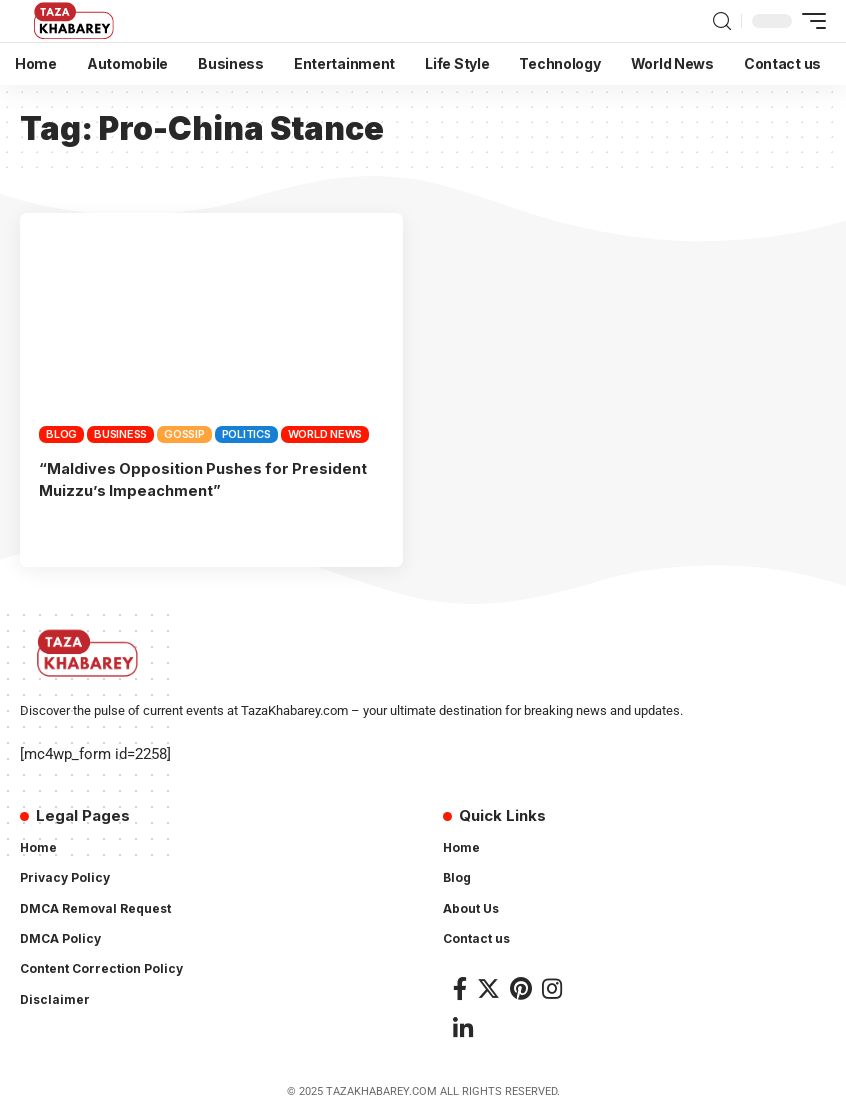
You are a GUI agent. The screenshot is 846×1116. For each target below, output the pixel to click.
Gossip (184, 434)
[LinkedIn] (463, 1027)
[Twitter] (488, 988)
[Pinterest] (521, 988)
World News (325, 434)
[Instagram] (552, 988)
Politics (246, 434)
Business (120, 434)
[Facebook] (460, 988)
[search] (722, 21)
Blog (61, 434)
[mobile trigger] (809, 21)
